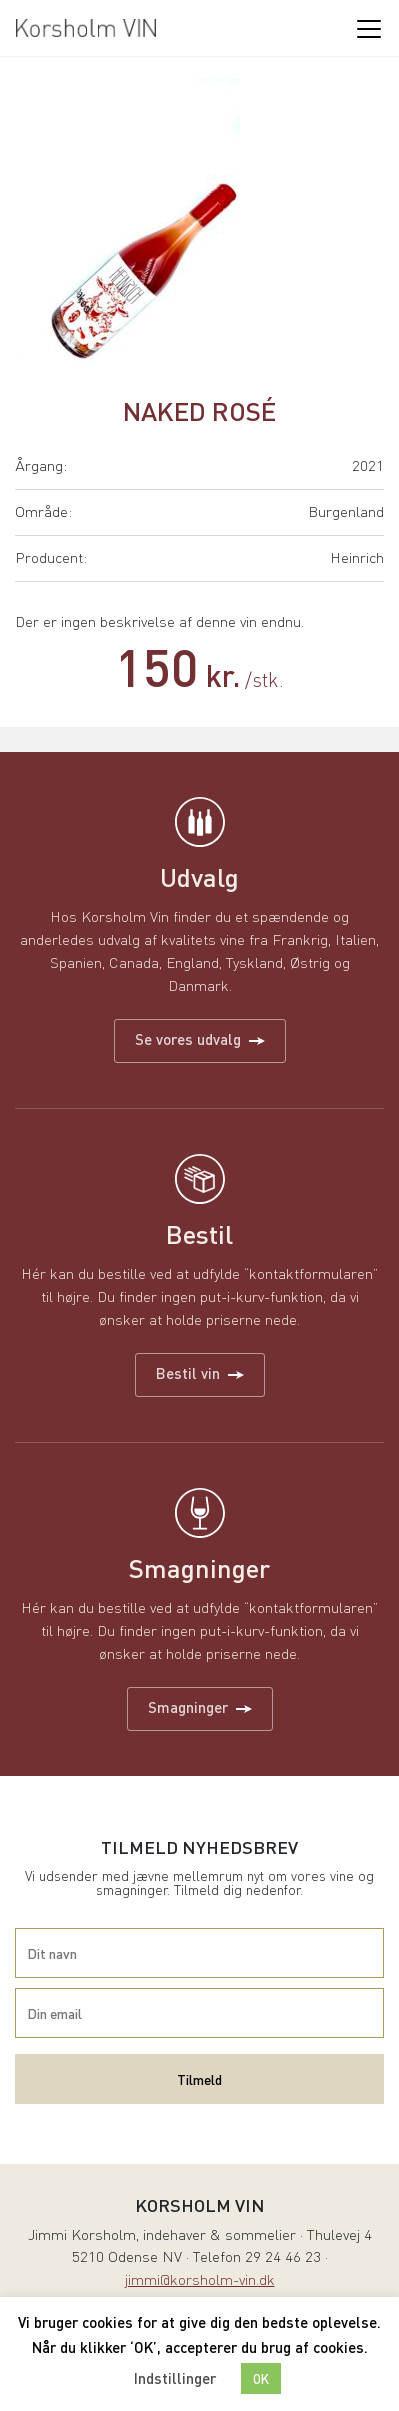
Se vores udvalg (200, 1039)
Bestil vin (200, 1373)
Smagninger (200, 1707)
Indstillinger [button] (175, 2378)
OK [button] (261, 2378)
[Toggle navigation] (368, 28)
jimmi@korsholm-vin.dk (200, 2281)
